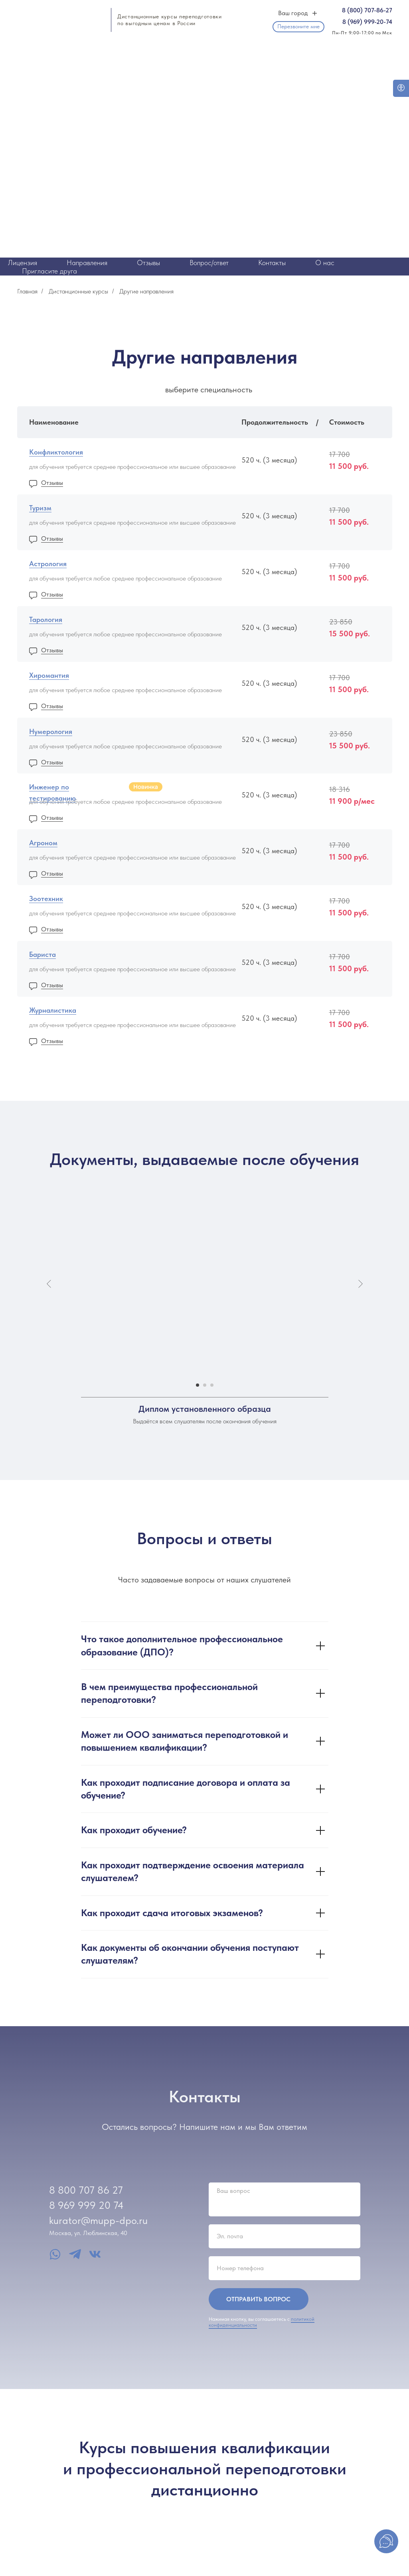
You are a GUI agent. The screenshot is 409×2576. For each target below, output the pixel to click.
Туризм (40, 508)
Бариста (42, 954)
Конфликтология (56, 452)
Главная (27, 291)
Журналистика (52, 1010)
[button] (298, 26)
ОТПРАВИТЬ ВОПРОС (258, 2299)
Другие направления (146, 291)
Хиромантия (49, 675)
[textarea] (284, 2199)
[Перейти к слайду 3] (211, 1385)
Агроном (43, 842)
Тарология (45, 619)
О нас (324, 262)
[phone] (284, 2268)
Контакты (272, 262)
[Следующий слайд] (360, 1284)
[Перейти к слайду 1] (197, 1385)
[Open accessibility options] (401, 88)
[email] (284, 2236)
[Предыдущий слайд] (49, 1284)
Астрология (48, 563)
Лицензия (22, 262)
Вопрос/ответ (209, 262)
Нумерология (50, 731)
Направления (87, 262)
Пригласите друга (49, 271)
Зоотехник (46, 898)
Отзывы (148, 262)
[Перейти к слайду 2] (204, 1385)
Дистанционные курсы (78, 291)
